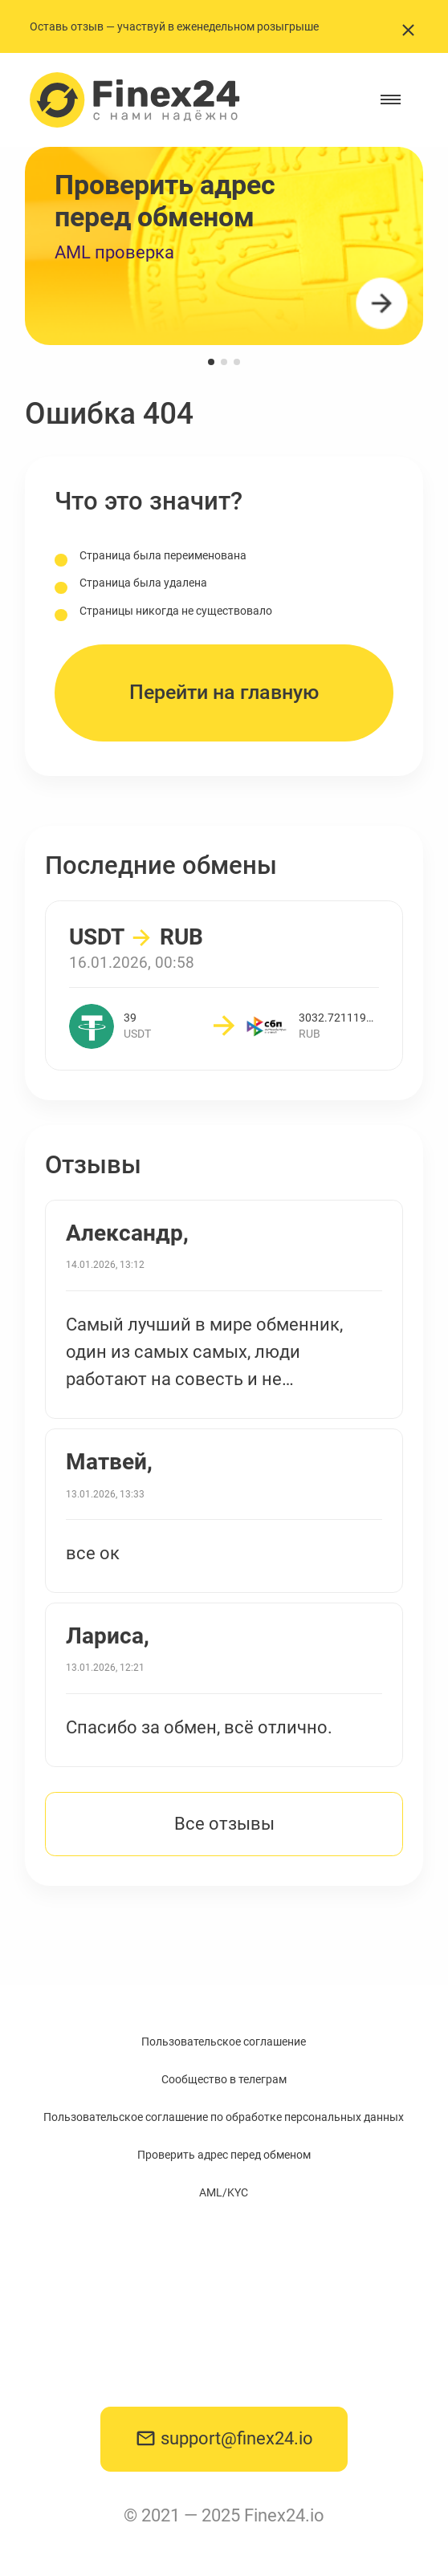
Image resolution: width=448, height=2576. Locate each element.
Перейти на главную (224, 692)
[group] (224, 245)
